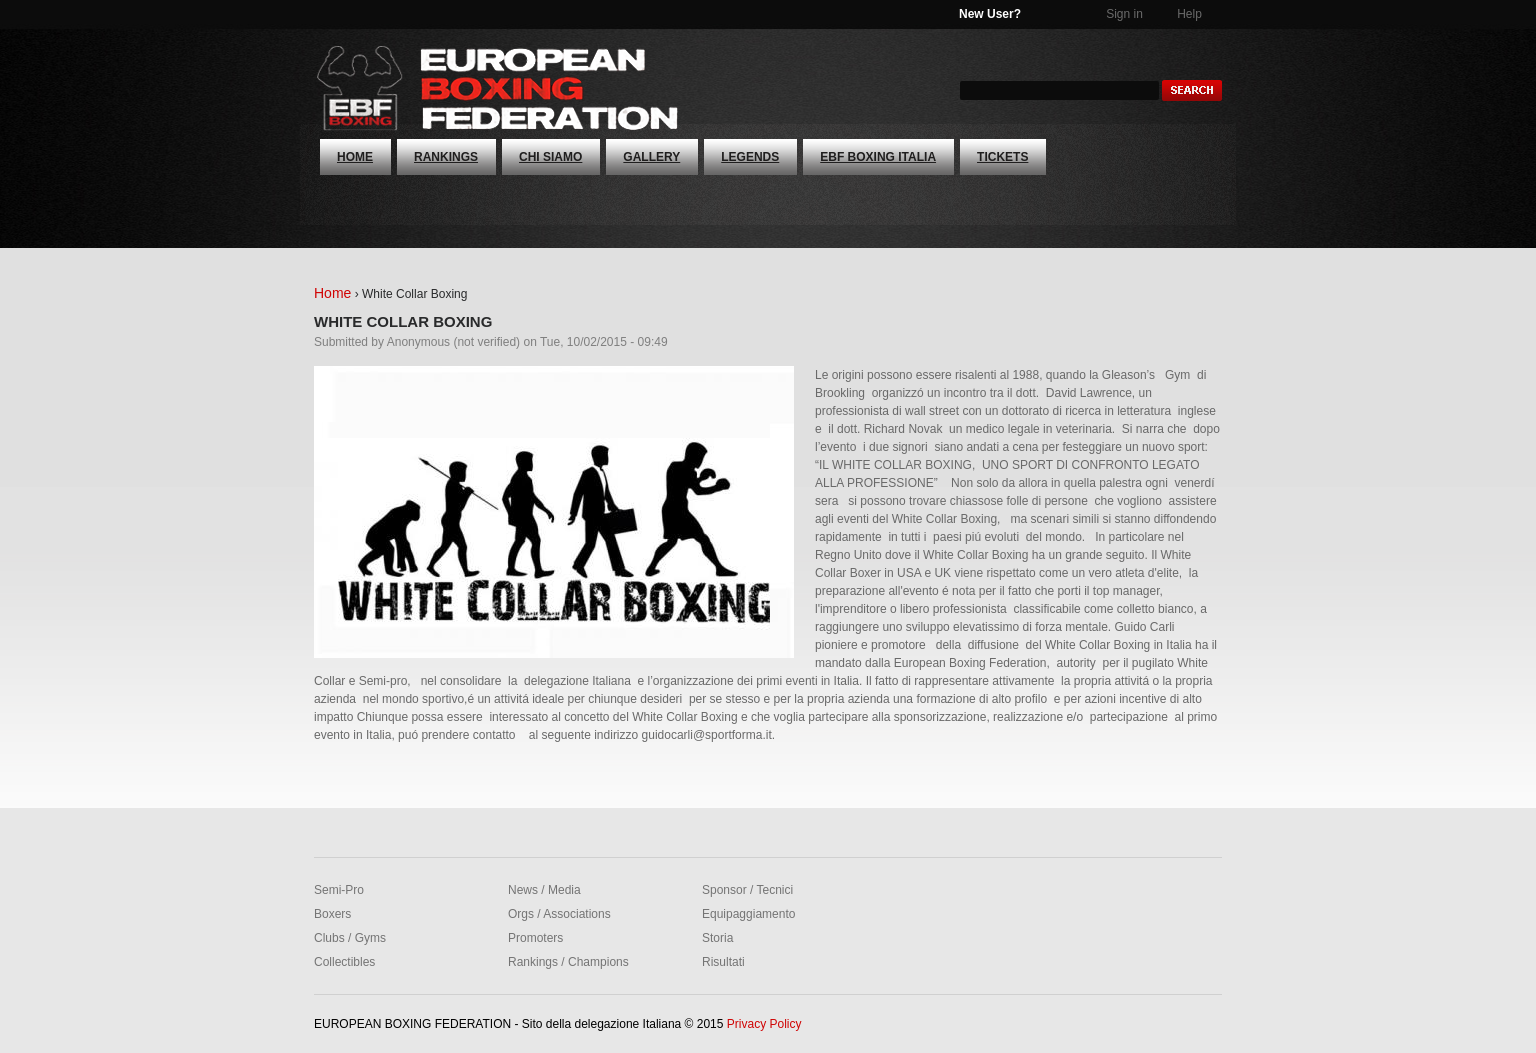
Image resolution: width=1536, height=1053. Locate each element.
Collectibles (344, 962)
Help (1189, 14)
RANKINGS (446, 157)
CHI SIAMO (550, 157)
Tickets (1002, 157)
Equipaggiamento (748, 914)
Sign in (1124, 14)
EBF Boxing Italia (878, 157)
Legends (750, 157)
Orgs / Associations (559, 914)
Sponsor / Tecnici (747, 890)
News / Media (544, 890)
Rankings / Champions (568, 962)
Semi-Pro (339, 890)
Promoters (535, 938)
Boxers (332, 914)
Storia (717, 938)
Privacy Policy (764, 1024)
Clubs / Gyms (350, 938)
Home (355, 157)
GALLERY (651, 157)
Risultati (723, 962)
